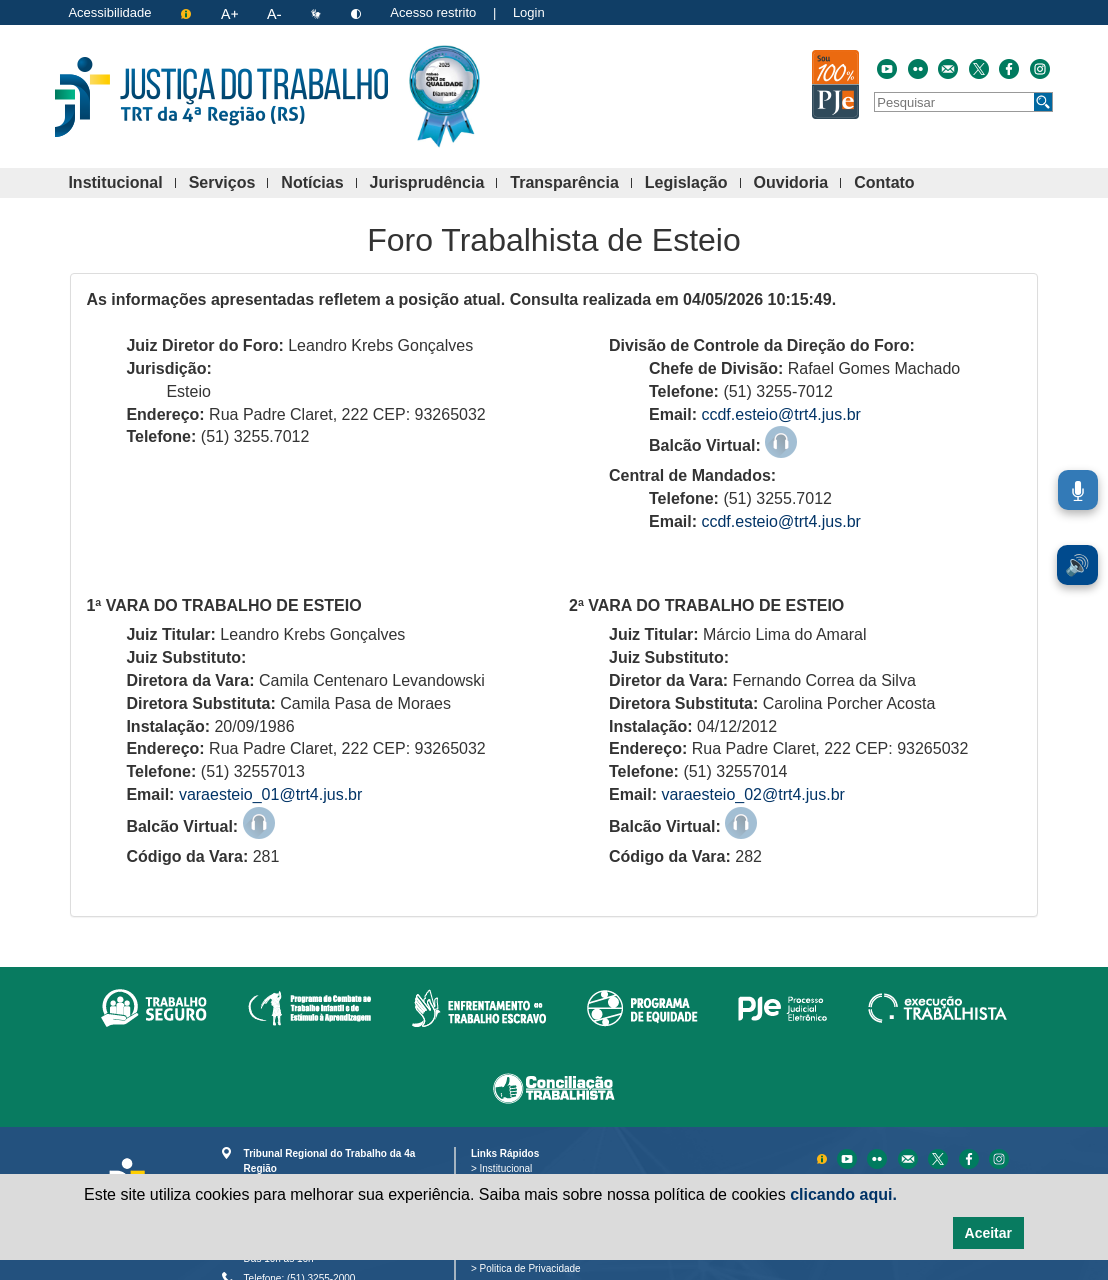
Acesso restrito (433, 12)
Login (529, 12)
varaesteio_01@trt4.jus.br (270, 794)
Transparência (571, 183)
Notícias (318, 183)
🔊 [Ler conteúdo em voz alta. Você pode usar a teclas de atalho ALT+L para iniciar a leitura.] (1077, 565)
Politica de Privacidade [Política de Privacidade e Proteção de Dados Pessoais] (534, 1268)
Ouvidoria (798, 183)
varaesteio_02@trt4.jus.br (752, 794)
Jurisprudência (434, 183)
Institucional (121, 183)
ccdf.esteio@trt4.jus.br (780, 414)
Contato (890, 183)
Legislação (693, 183)
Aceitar (988, 1233)
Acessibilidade (109, 12)
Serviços (229, 183)
